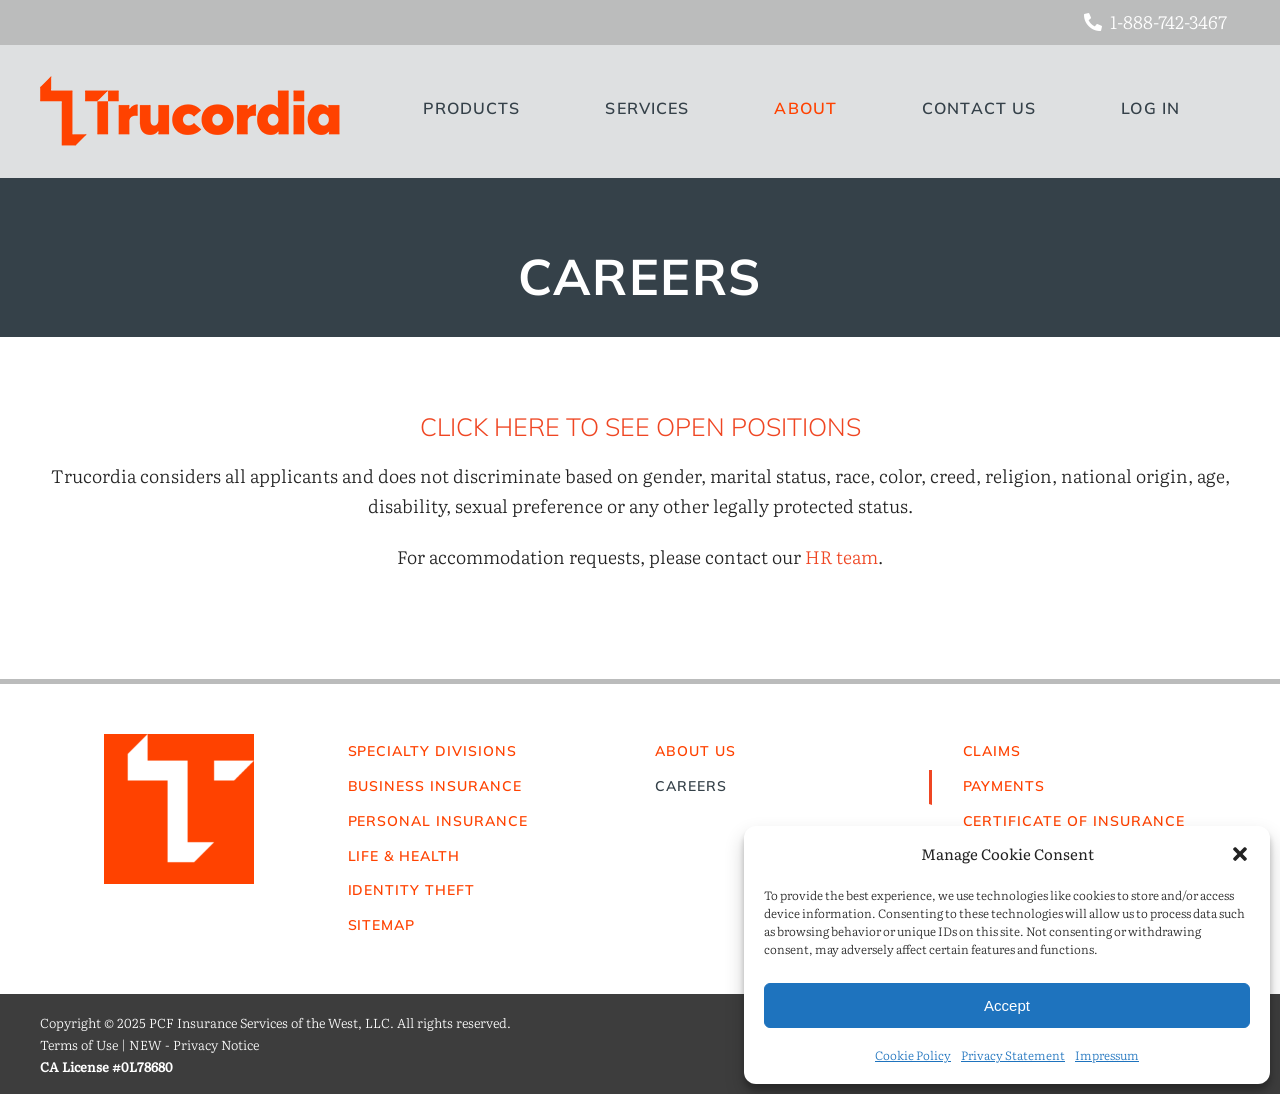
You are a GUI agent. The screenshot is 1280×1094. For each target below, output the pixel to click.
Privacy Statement (1013, 1055)
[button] (1240, 854)
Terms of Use (79, 1044)
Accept (1007, 1005)
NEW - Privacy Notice (194, 1044)
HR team (841, 556)
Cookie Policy (913, 1055)
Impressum (1107, 1055)
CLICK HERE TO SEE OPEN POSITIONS (640, 426)
